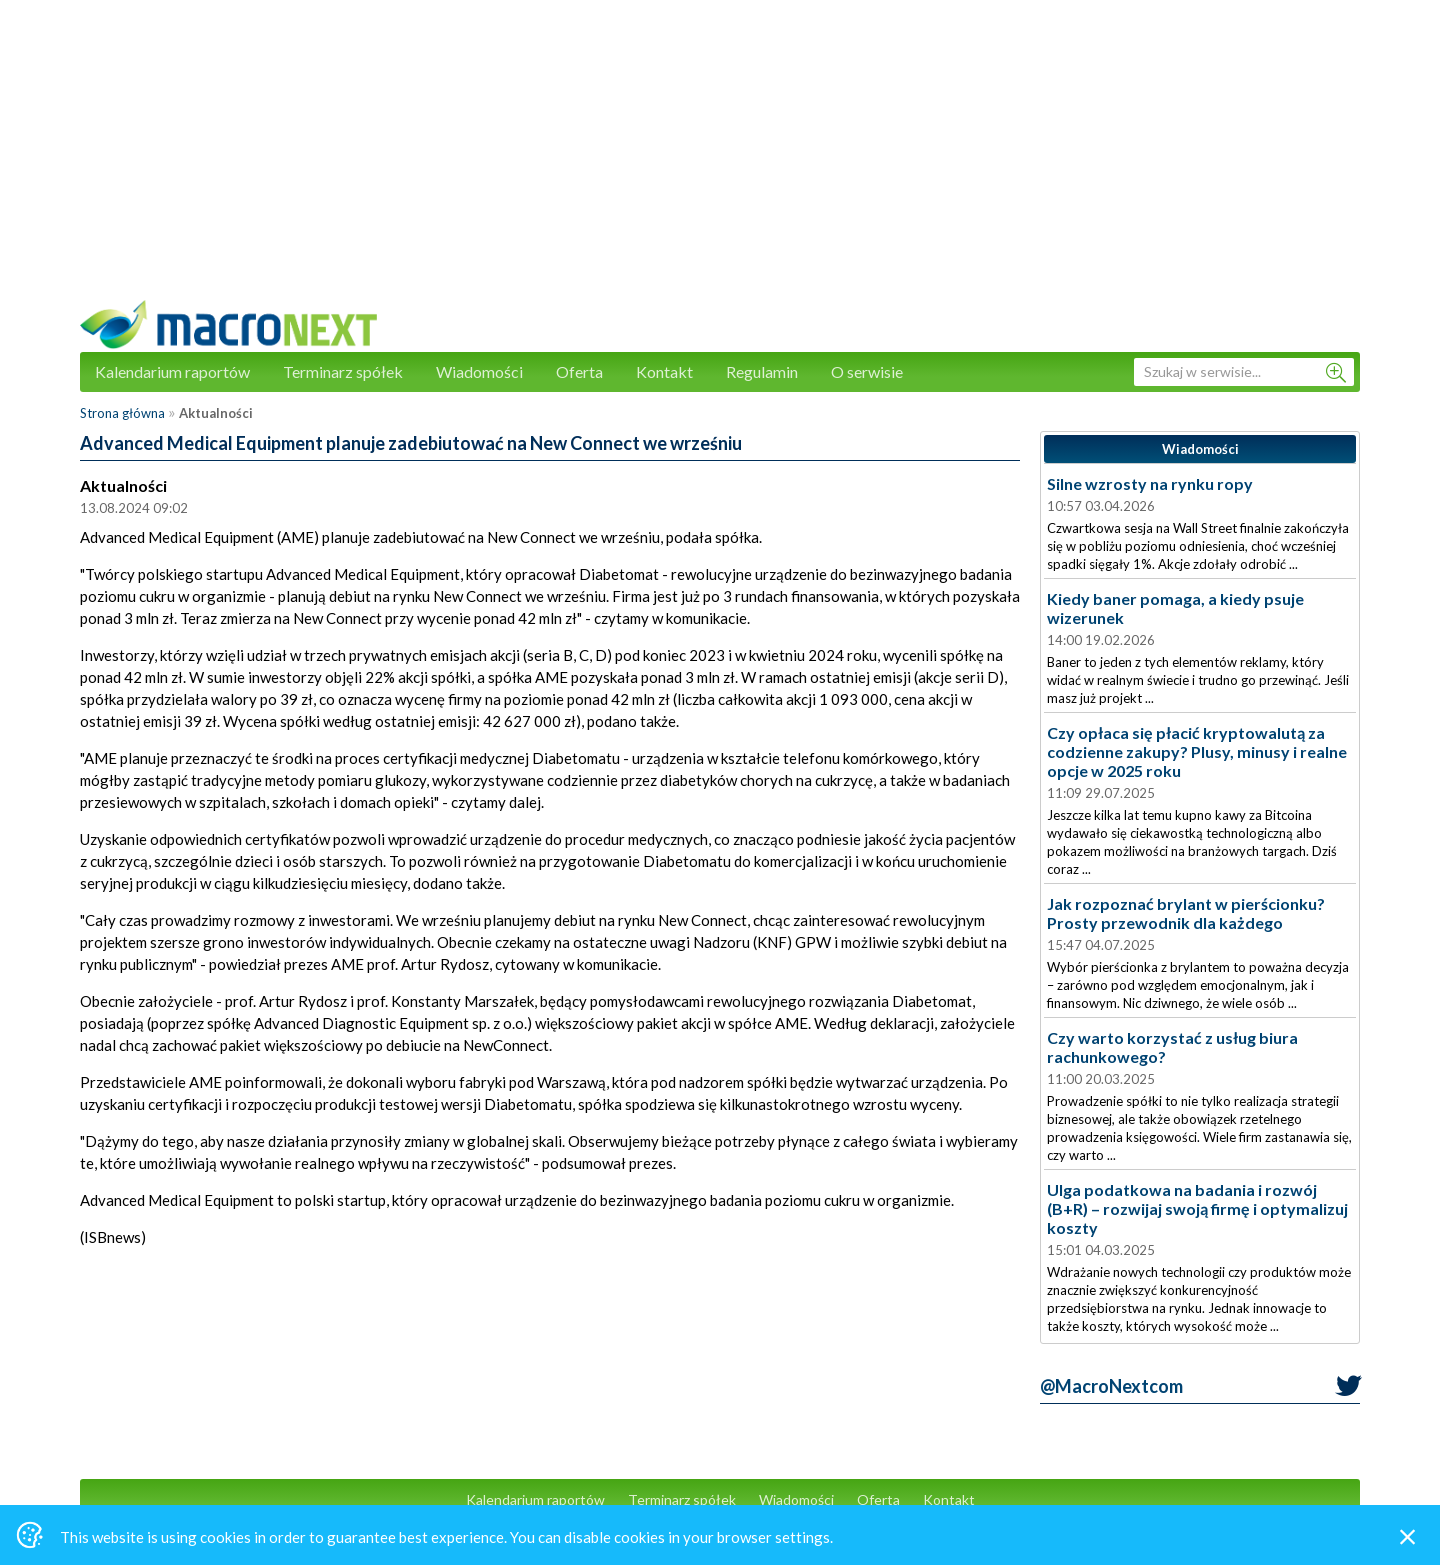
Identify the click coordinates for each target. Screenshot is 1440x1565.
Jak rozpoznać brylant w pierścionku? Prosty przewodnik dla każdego (1186, 913)
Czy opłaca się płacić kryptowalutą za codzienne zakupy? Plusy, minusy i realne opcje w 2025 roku (1197, 751)
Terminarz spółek (343, 371)
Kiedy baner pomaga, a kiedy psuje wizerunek (1175, 608)
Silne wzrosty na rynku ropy (1150, 483)
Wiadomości (479, 371)
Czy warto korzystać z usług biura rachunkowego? (1172, 1047)
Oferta (579, 371)
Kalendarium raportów (172, 371)
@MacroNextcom (1111, 1386)
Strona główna (122, 413)
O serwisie (867, 371)
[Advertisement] (720, 160)
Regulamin (762, 371)
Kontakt (664, 371)
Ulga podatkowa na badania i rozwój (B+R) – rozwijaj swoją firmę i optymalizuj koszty (1197, 1208)
